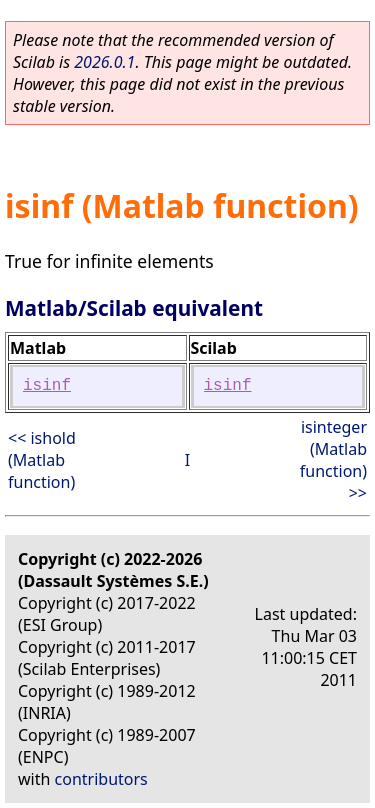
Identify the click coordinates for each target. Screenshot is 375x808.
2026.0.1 (104, 62)
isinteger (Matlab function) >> (333, 460)
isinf (47, 386)
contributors (101, 779)
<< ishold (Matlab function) (42, 460)
